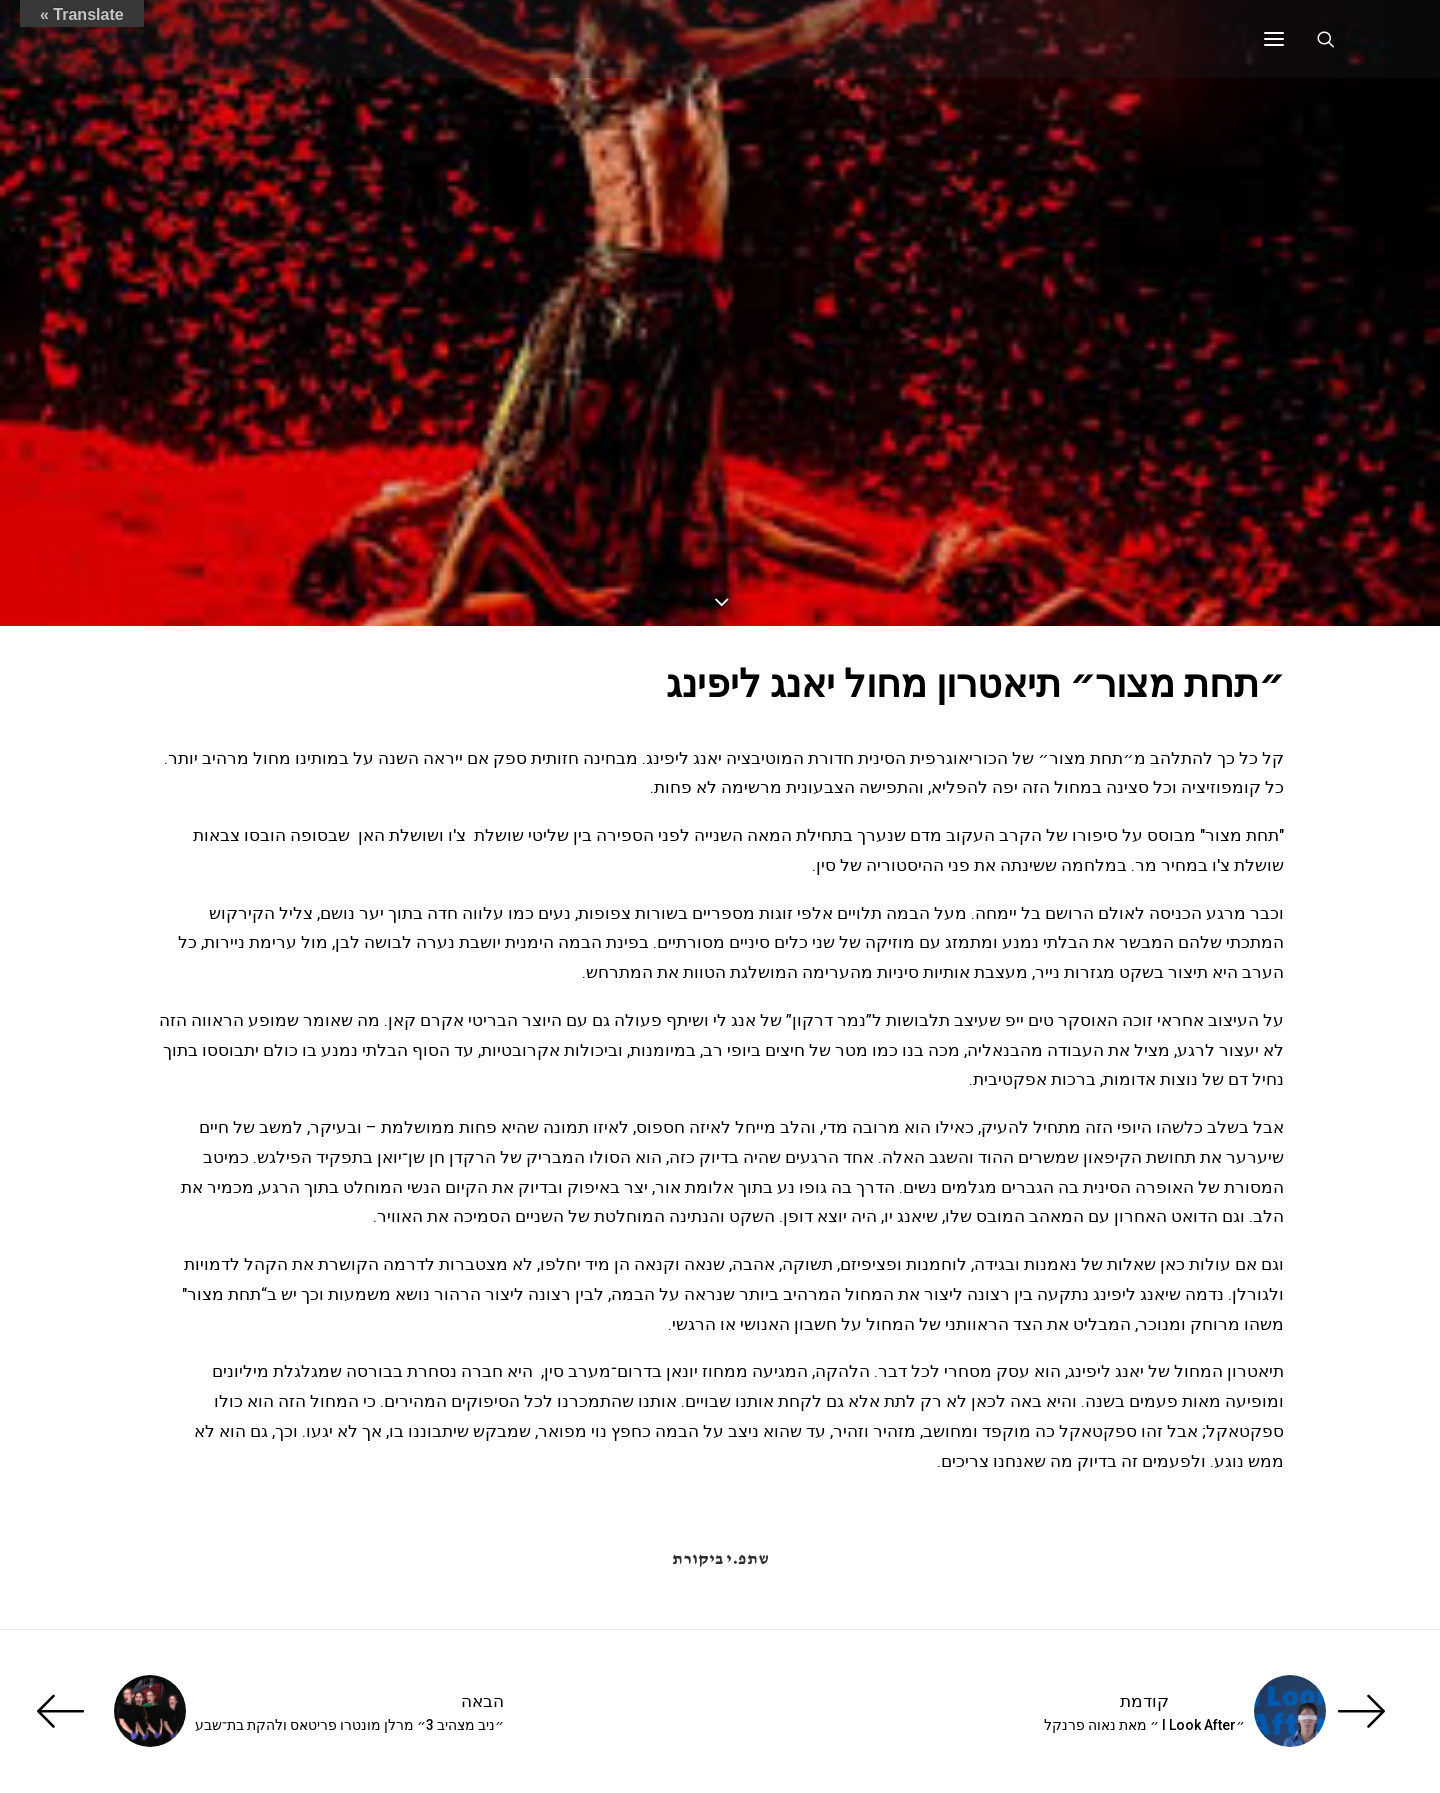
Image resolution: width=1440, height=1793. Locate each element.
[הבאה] (309, 1711)
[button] (1274, 39)
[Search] (1335, 39)
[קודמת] (1130, 1711)
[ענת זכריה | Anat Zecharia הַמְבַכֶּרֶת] (256, 39)
